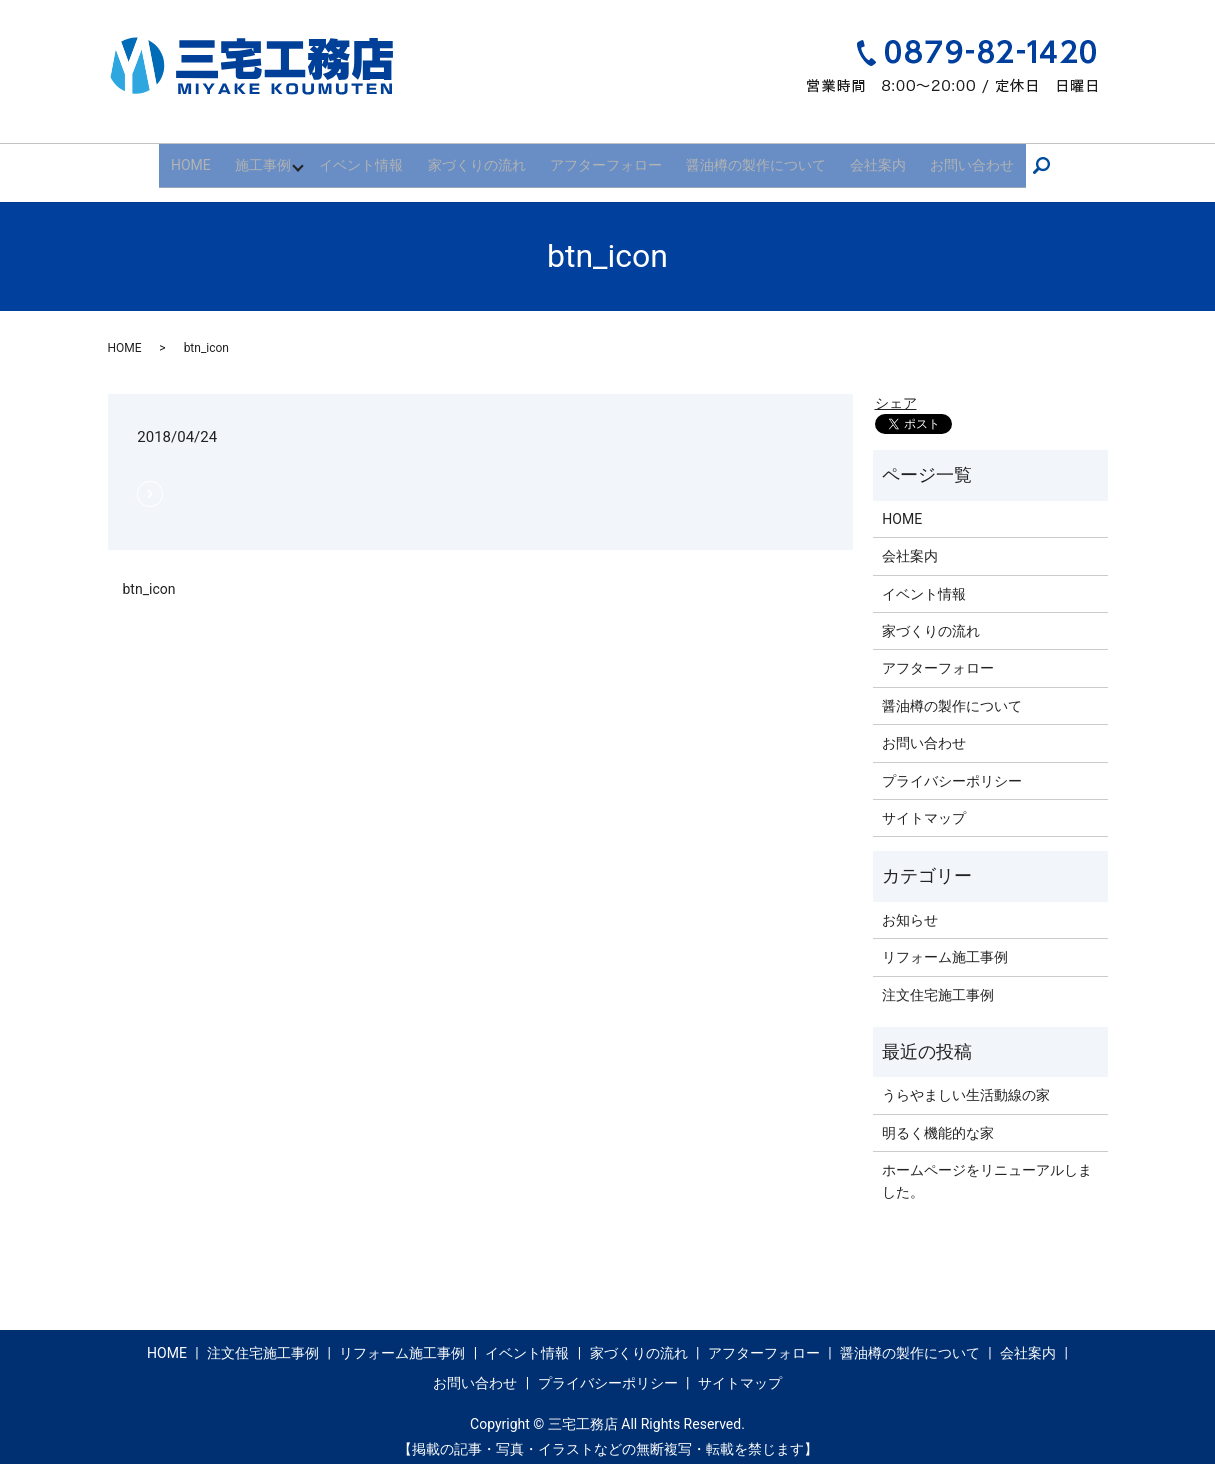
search (1026, 159)
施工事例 (277, 158)
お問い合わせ (950, 158)
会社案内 (864, 158)
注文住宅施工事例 (938, 982)
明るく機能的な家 (938, 1120)
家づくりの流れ (484, 158)
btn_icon (149, 576)
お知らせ (910, 907)
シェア (896, 391)
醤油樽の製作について (749, 158)
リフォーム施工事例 (945, 944)
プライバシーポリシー (952, 768)
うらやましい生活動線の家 (966, 1083)
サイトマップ (924, 805)
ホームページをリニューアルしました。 (987, 1168)
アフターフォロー (606, 158)
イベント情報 (377, 158)
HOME (213, 158)
